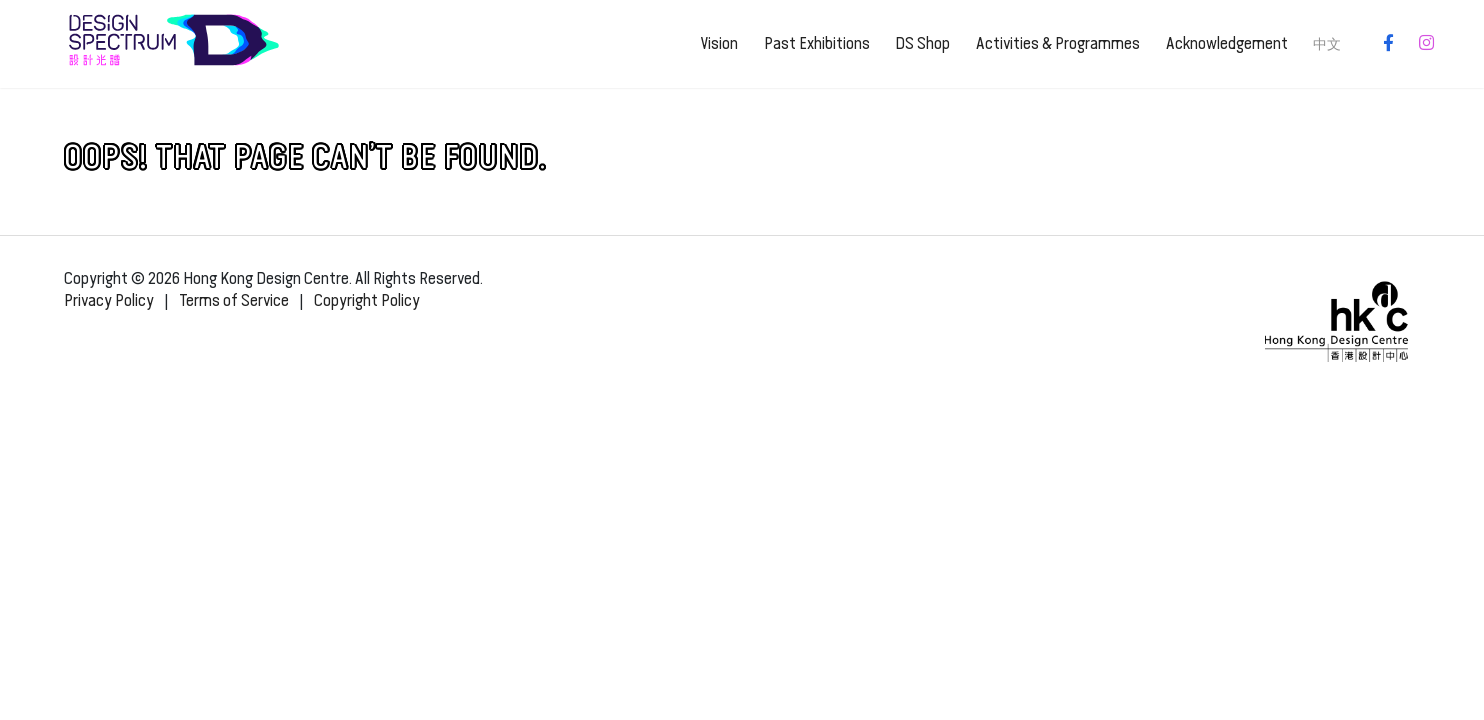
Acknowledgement (1227, 43)
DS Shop (922, 43)
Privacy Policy (109, 300)
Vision (719, 43)
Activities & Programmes (1058, 43)
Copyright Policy (367, 300)
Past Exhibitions (817, 43)
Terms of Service (234, 300)
